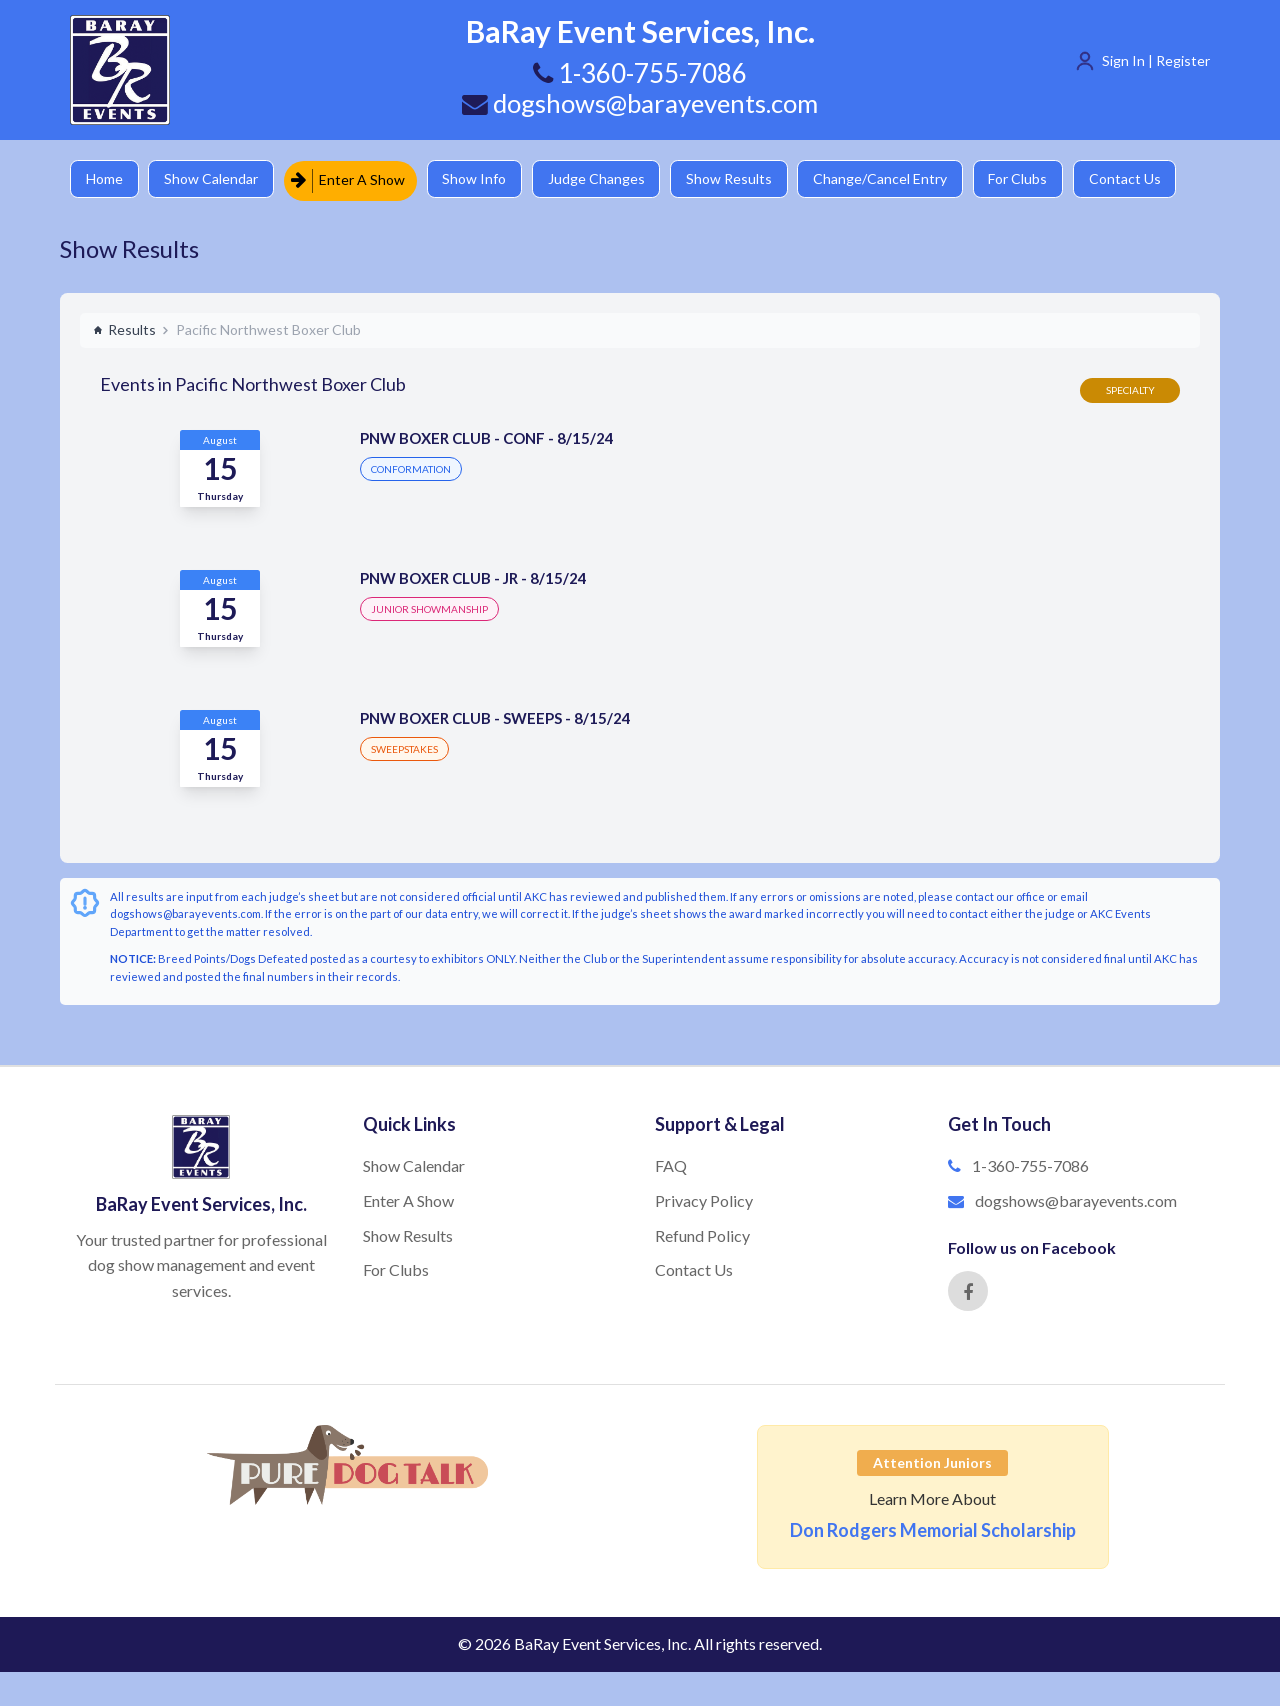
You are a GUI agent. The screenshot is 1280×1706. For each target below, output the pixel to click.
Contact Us (1145, 179)
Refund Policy (702, 1234)
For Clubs (1035, 179)
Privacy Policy (704, 1199)
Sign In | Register (1156, 60)
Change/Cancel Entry (895, 179)
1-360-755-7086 (1030, 1164)
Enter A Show (353, 179)
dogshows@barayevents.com (640, 103)
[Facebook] (968, 1291)
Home (105, 179)
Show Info (481, 179)
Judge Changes (605, 179)
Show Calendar (215, 179)
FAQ (671, 1164)
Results (124, 328)
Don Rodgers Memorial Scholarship (933, 1530)
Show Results (741, 179)
